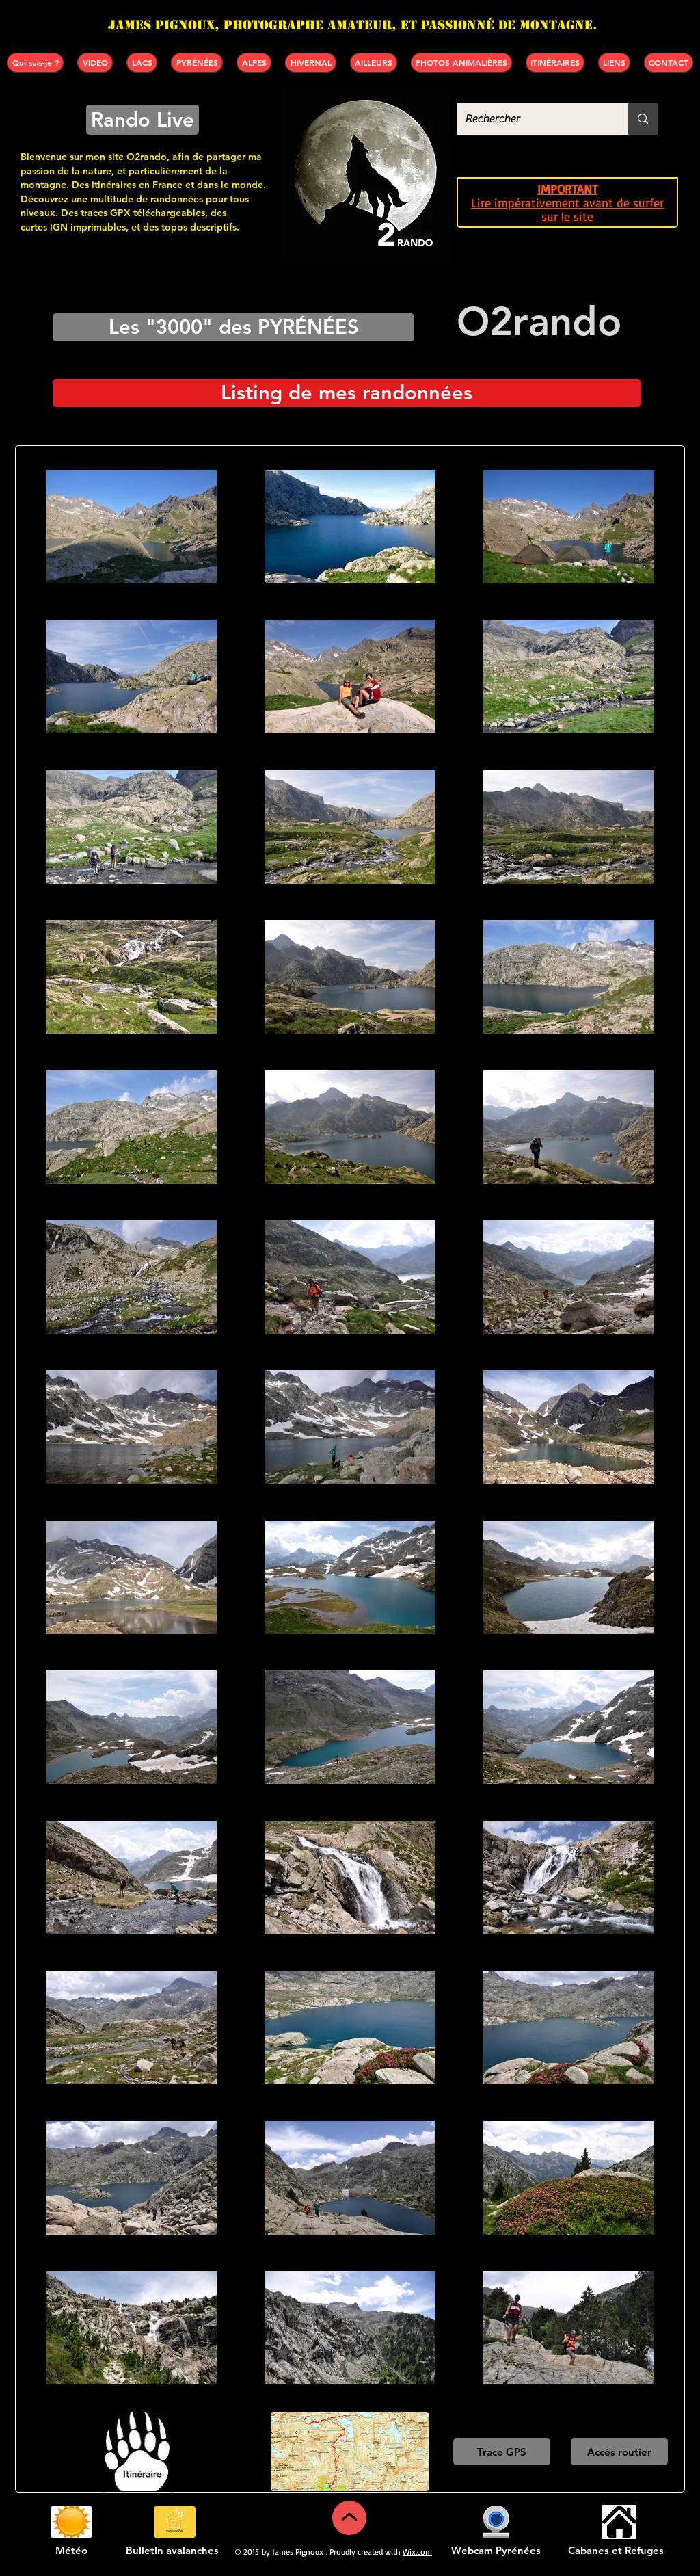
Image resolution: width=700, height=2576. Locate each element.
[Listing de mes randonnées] (347, 393)
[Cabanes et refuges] (619, 2522)
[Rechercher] (532, 119)
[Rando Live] (142, 120)
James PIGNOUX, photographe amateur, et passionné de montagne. (352, 25)
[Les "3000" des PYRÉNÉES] (233, 327)
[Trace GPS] (501, 2451)
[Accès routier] (619, 2451)
